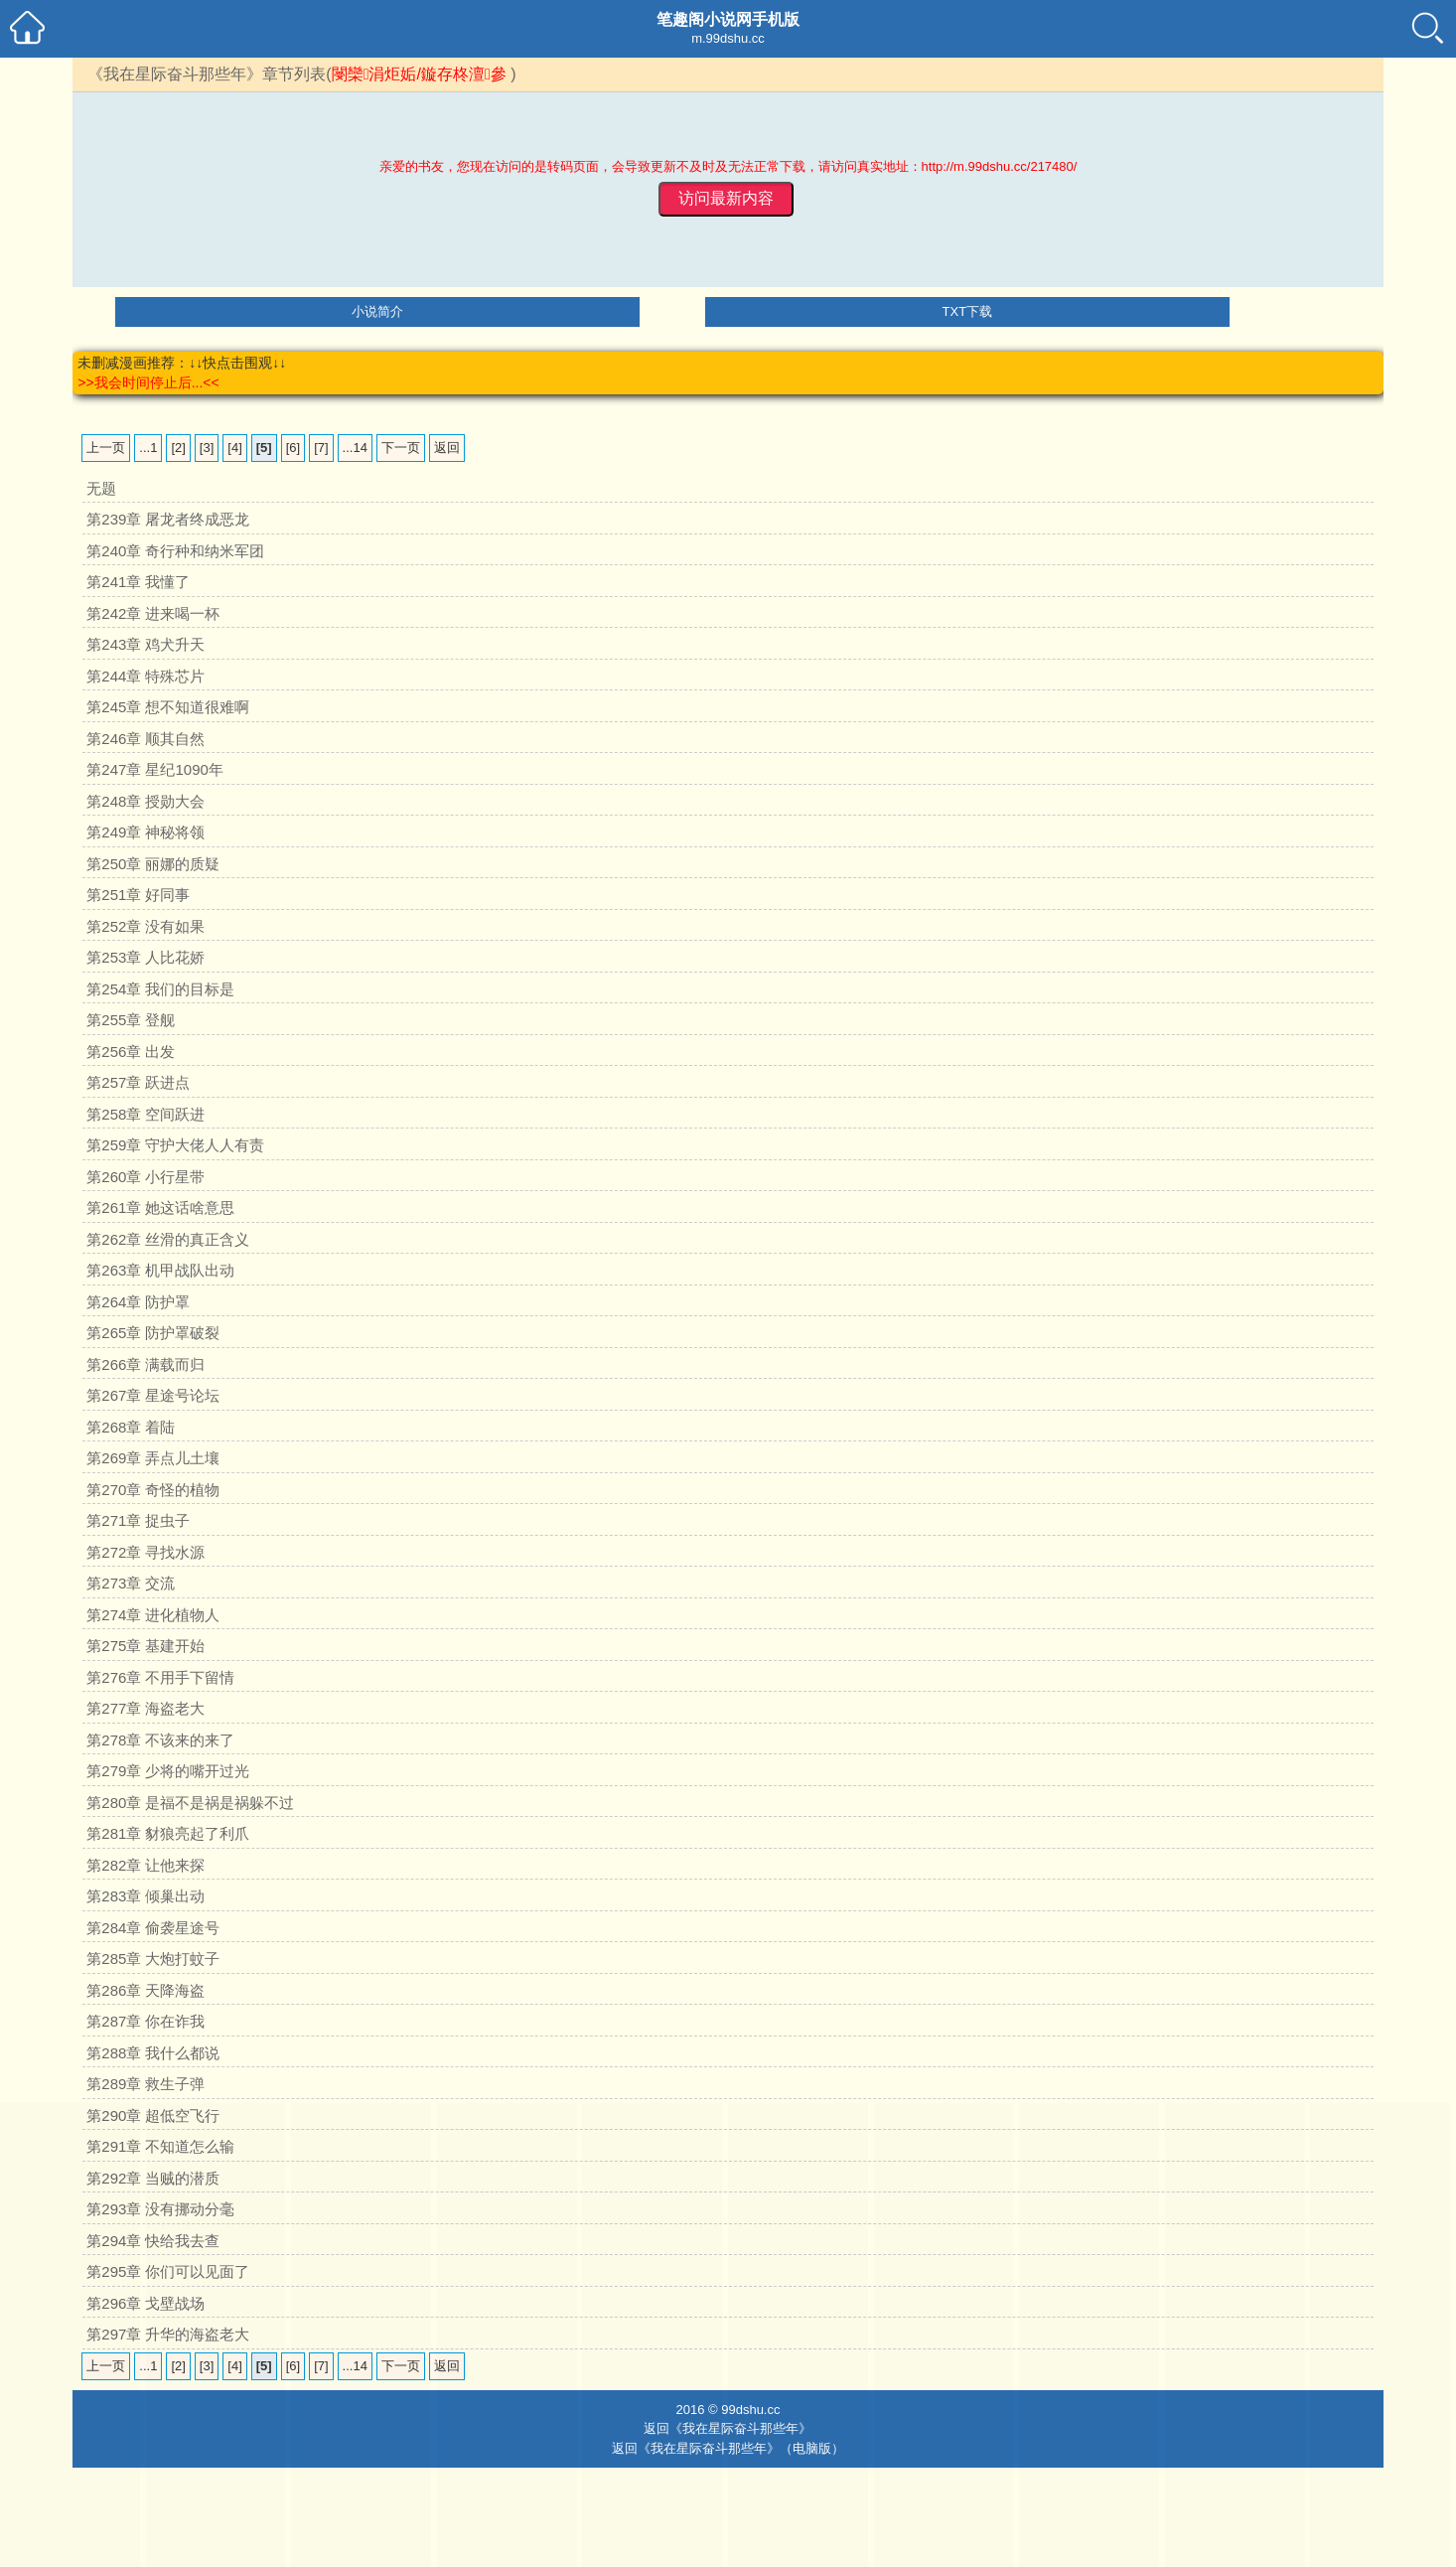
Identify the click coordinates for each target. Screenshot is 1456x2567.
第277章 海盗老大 (145, 1708)
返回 (447, 447)
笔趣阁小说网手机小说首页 (27, 27)
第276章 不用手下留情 (160, 1677)
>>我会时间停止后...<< (147, 382)
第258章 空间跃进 (145, 1114)
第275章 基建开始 (145, 1645)
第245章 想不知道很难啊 (167, 706)
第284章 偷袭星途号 (152, 1927)
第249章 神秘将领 (145, 832)
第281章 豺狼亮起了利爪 (167, 1833)
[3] (207, 447)
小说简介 (377, 311)
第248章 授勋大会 (145, 801)
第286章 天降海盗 (145, 1990)
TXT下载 (968, 311)
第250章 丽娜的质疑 (152, 863)
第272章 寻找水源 (145, 1552)
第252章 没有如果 (145, 926)
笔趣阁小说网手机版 (728, 19)
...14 (355, 447)
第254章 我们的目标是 (160, 989)
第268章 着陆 (130, 1427)
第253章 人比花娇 (145, 957)
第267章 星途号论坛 (152, 1395)
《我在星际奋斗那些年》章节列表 (206, 74)
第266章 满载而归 (145, 1364)
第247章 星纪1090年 (154, 769)
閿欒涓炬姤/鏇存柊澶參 (419, 74)
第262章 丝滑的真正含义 (167, 1239)
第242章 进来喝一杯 (152, 613)
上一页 (105, 447)
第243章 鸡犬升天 (145, 644)
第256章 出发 (130, 1051)
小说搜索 (1428, 27)
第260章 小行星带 (145, 1176)
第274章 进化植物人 (152, 1614)
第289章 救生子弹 (145, 2083)
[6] (293, 447)
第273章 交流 (130, 1583)
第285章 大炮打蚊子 (152, 1958)
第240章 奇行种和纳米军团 (175, 550)
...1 (148, 447)
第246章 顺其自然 (145, 738)
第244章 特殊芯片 (145, 676)
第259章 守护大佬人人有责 (175, 1144)
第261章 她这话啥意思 (160, 1207)
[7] (321, 447)
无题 (101, 488)
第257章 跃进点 (138, 1082)
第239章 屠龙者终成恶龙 (167, 519)
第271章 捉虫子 (138, 1520)
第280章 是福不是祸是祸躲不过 (190, 1802)
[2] (178, 447)
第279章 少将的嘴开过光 (167, 1770)
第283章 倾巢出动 (145, 1896)
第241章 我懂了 (138, 581)
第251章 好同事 (138, 894)
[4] (234, 447)
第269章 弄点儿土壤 (152, 1457)
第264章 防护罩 (138, 1301)
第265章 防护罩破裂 (152, 1332)
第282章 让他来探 (145, 1865)
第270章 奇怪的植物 (152, 1489)
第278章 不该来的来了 (160, 1740)
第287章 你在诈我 (145, 2021)
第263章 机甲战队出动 (160, 1270)
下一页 (400, 447)
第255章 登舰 (130, 1019)
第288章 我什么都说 (152, 2052)
